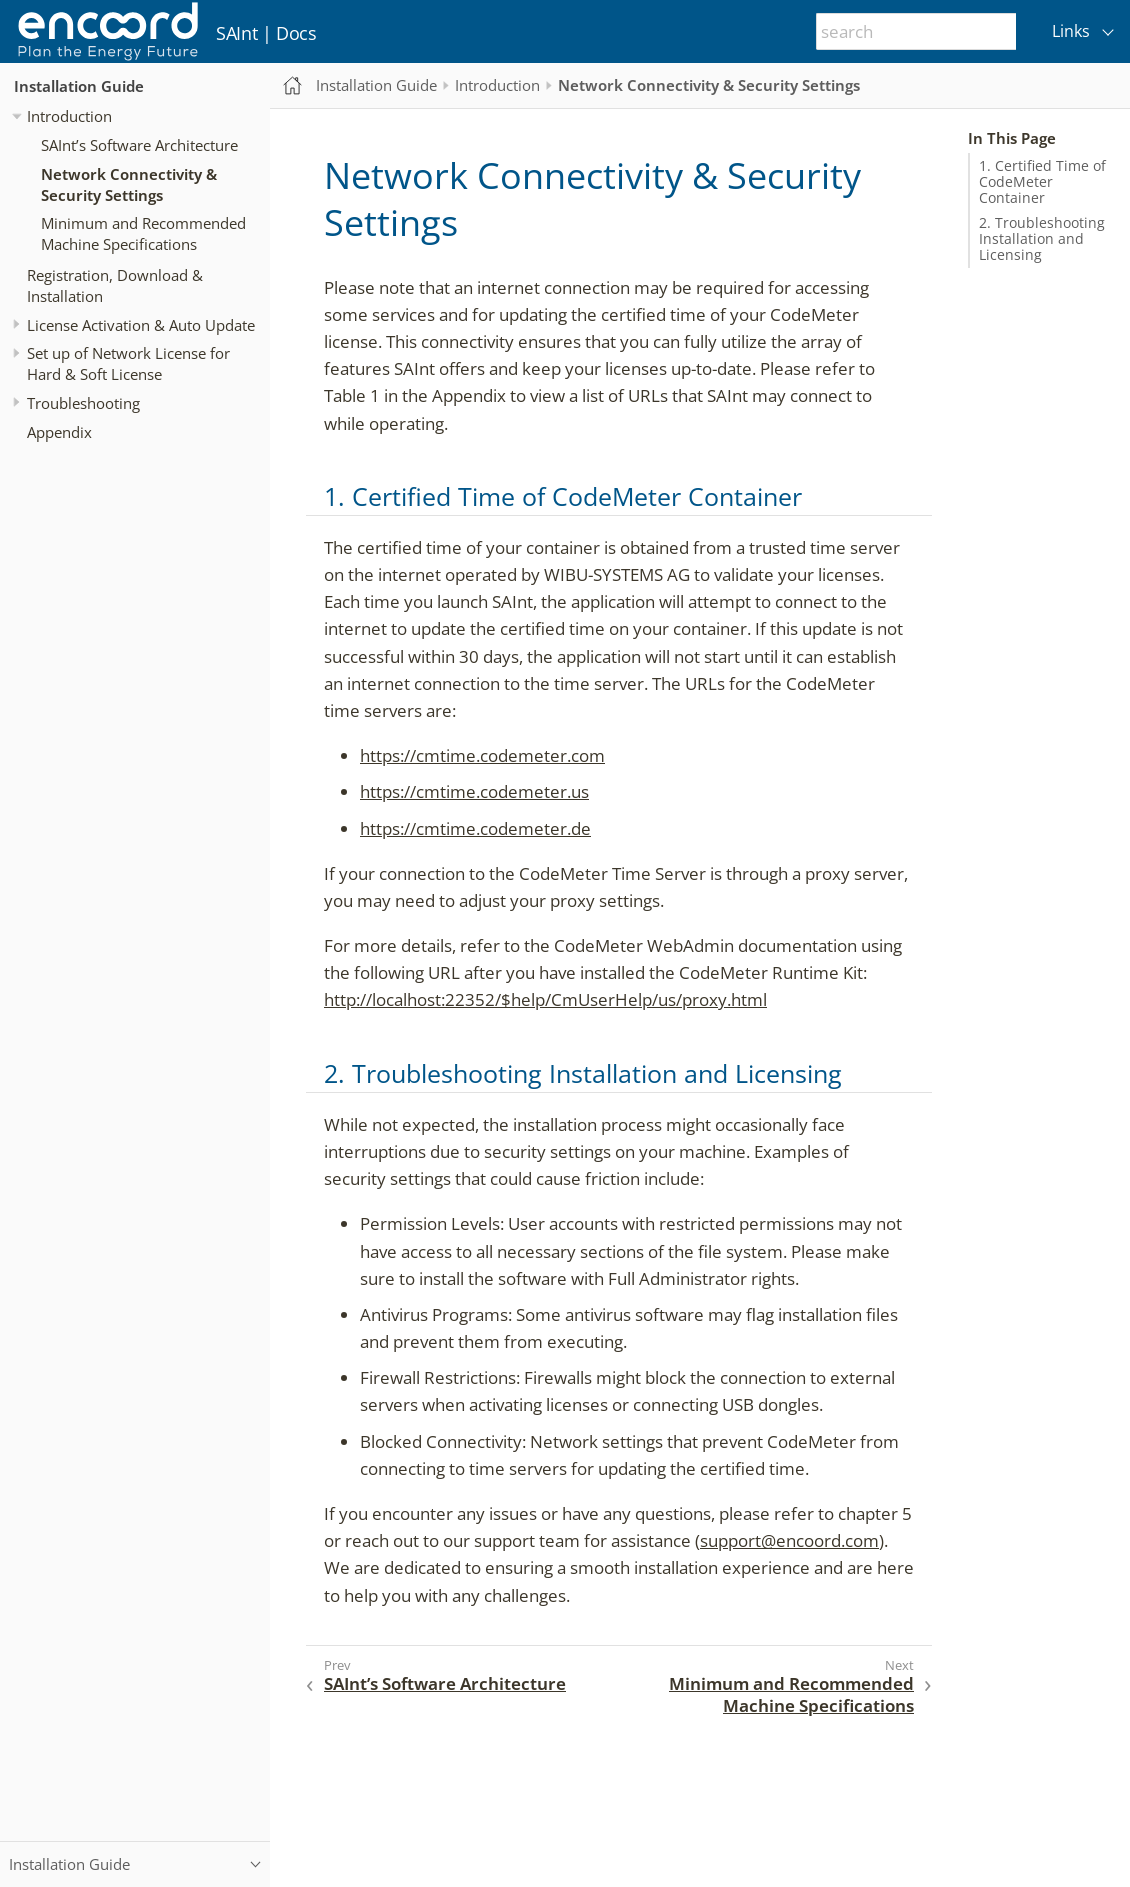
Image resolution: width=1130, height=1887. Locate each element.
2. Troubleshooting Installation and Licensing (1042, 239)
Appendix (59, 432)
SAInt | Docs (266, 33)
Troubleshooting (83, 403)
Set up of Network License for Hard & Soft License (128, 363)
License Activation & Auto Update (141, 325)
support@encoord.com (789, 1540)
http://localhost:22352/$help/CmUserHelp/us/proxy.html (545, 999)
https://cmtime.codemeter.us (474, 791)
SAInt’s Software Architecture (139, 145)
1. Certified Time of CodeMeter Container (1042, 182)
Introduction (69, 116)
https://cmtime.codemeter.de (475, 828)
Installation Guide (79, 86)
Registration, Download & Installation (115, 285)
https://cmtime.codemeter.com (482, 755)
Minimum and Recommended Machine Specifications (143, 233)
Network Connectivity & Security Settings (129, 184)
